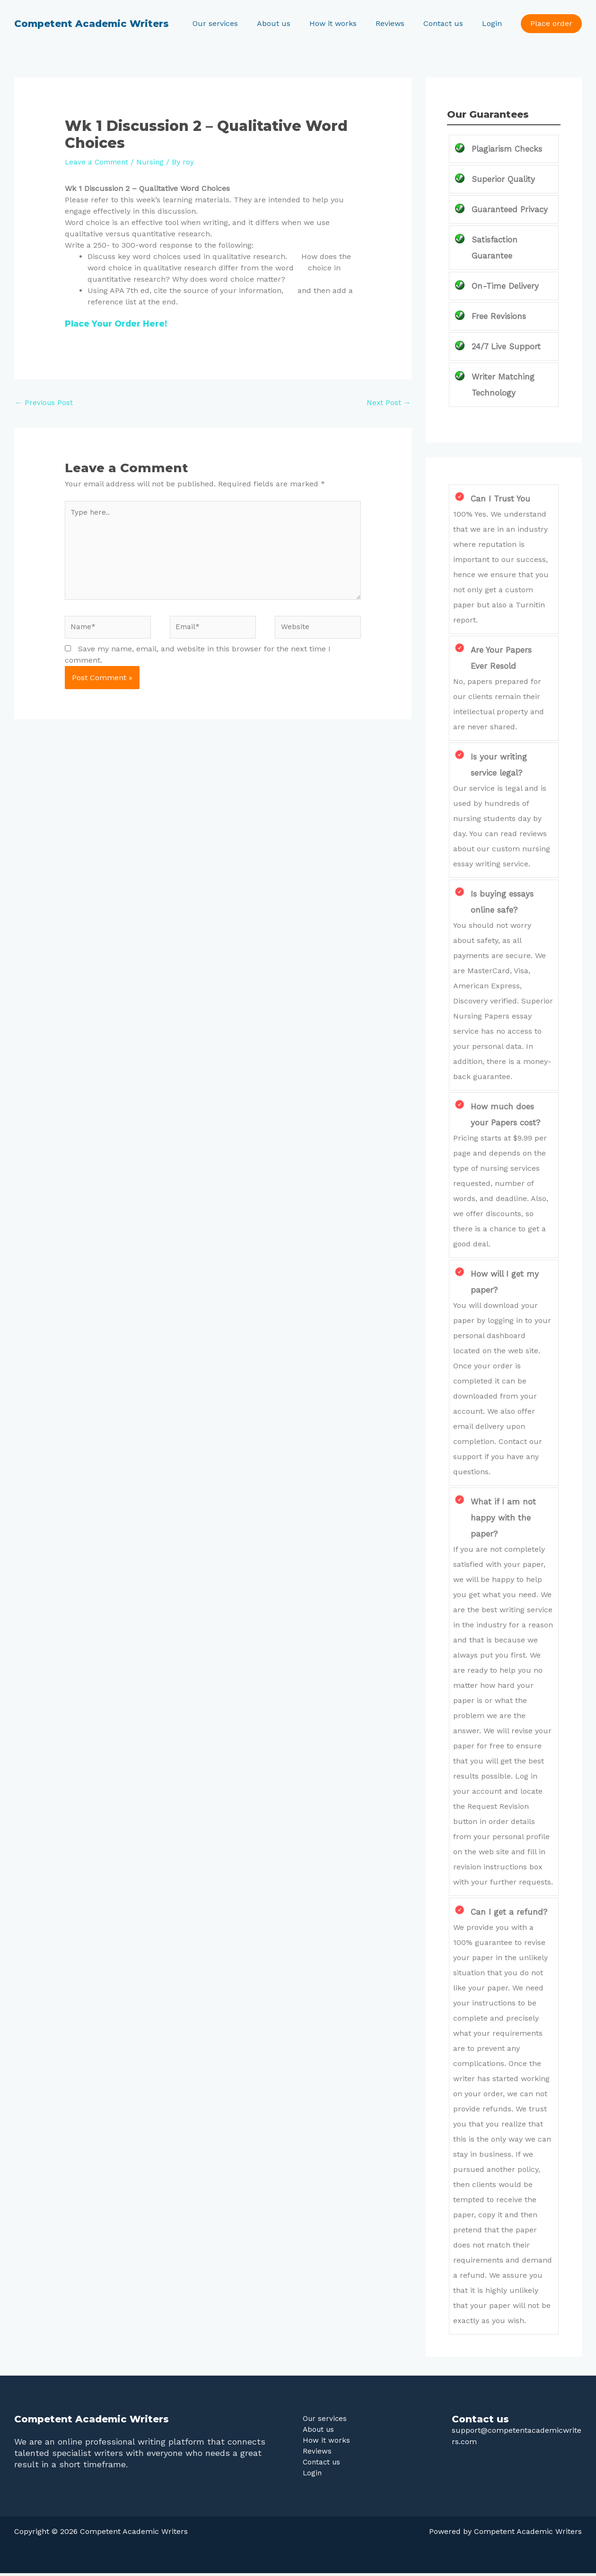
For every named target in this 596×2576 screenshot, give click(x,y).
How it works (346, 23)
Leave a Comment (98, 161)
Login (494, 23)
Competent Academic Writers (91, 23)
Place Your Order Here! (118, 324)
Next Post (388, 402)
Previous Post (44, 402)
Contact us (449, 23)
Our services (236, 23)
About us (290, 23)
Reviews (399, 23)
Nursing (154, 161)
